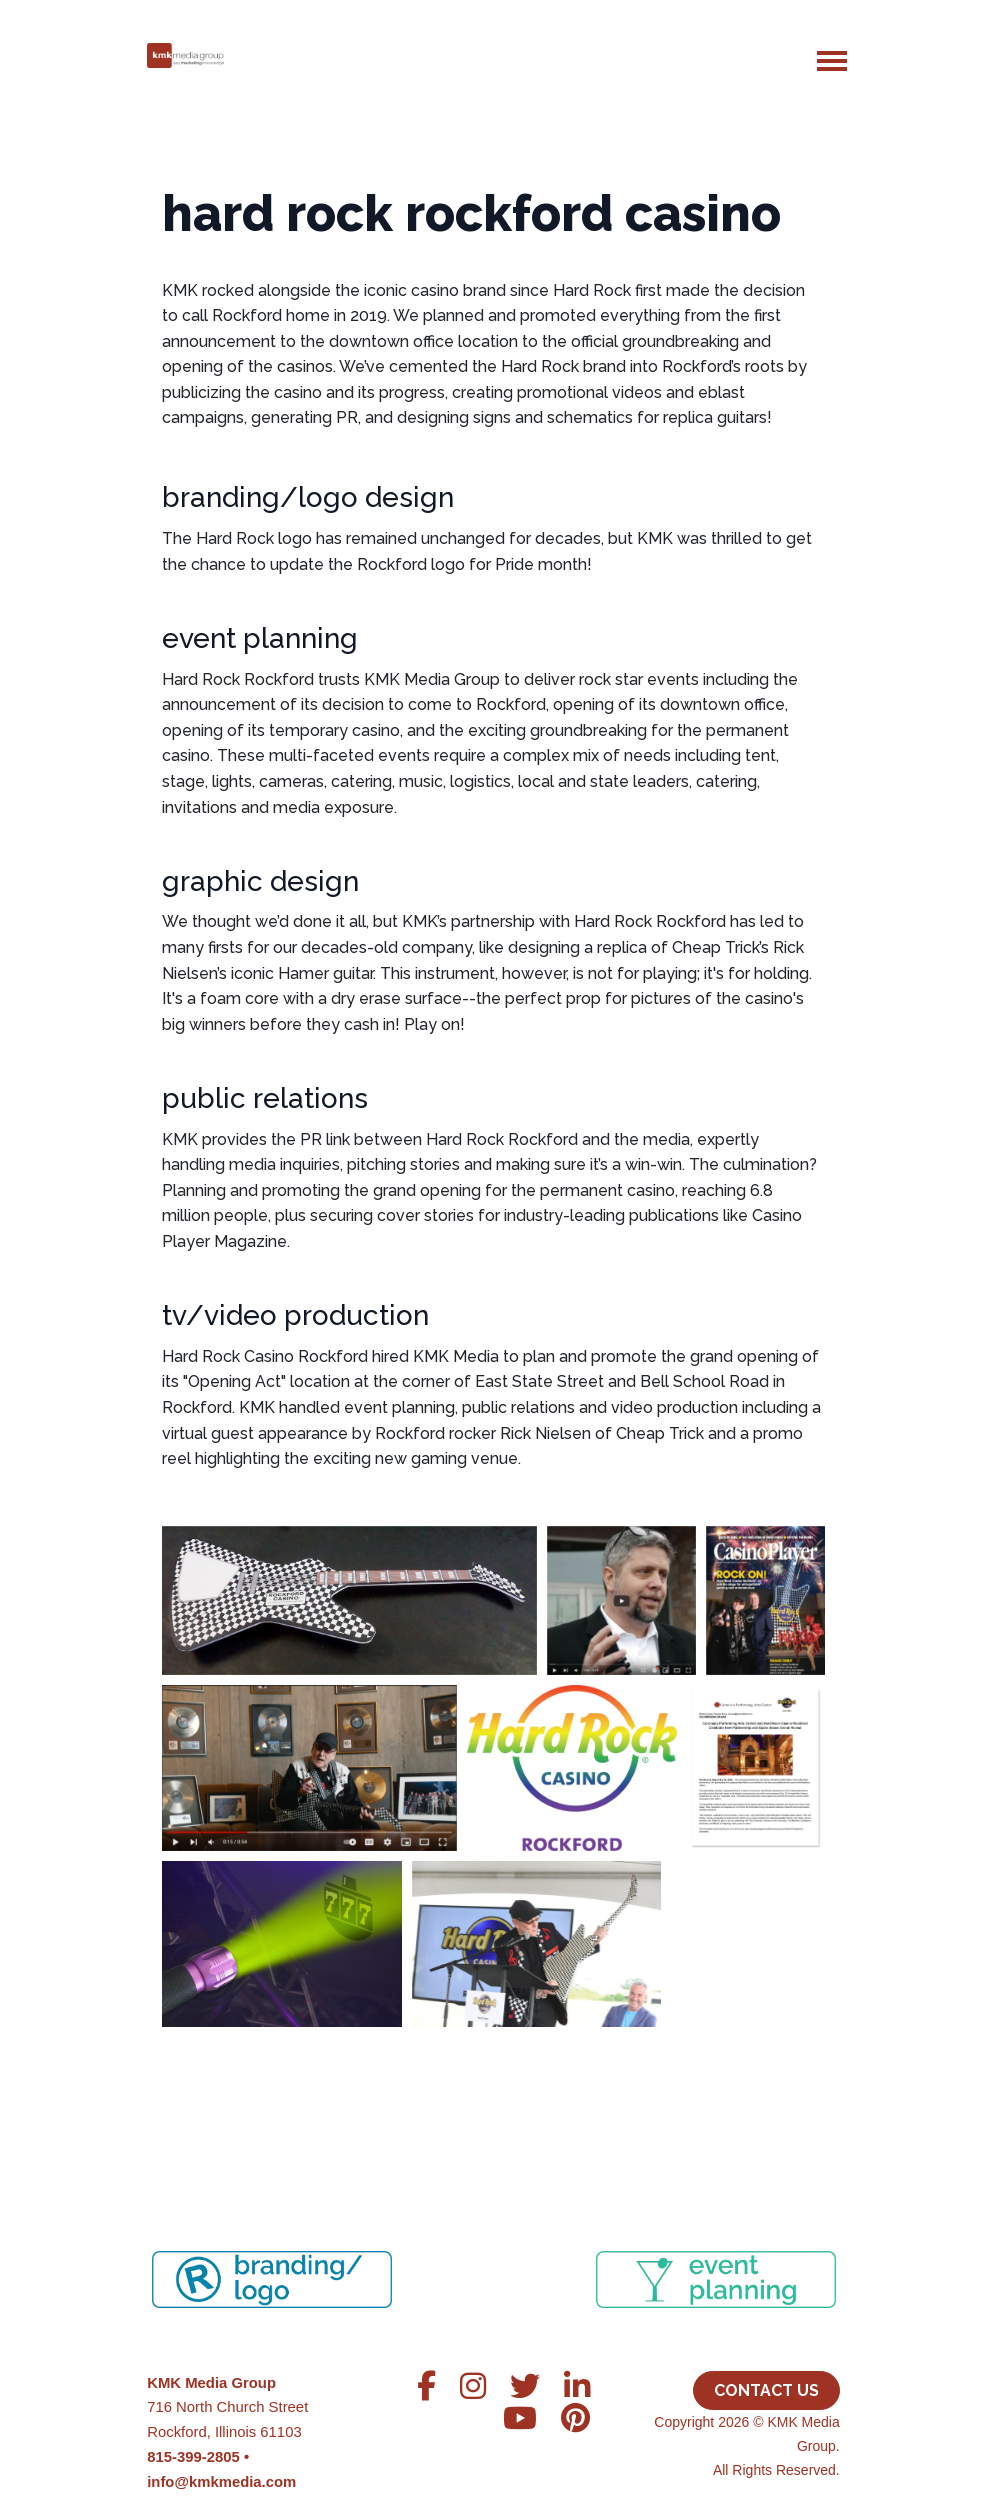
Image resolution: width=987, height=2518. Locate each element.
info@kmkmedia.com (221, 2482)
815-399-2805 (193, 2457)
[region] (493, 2255)
